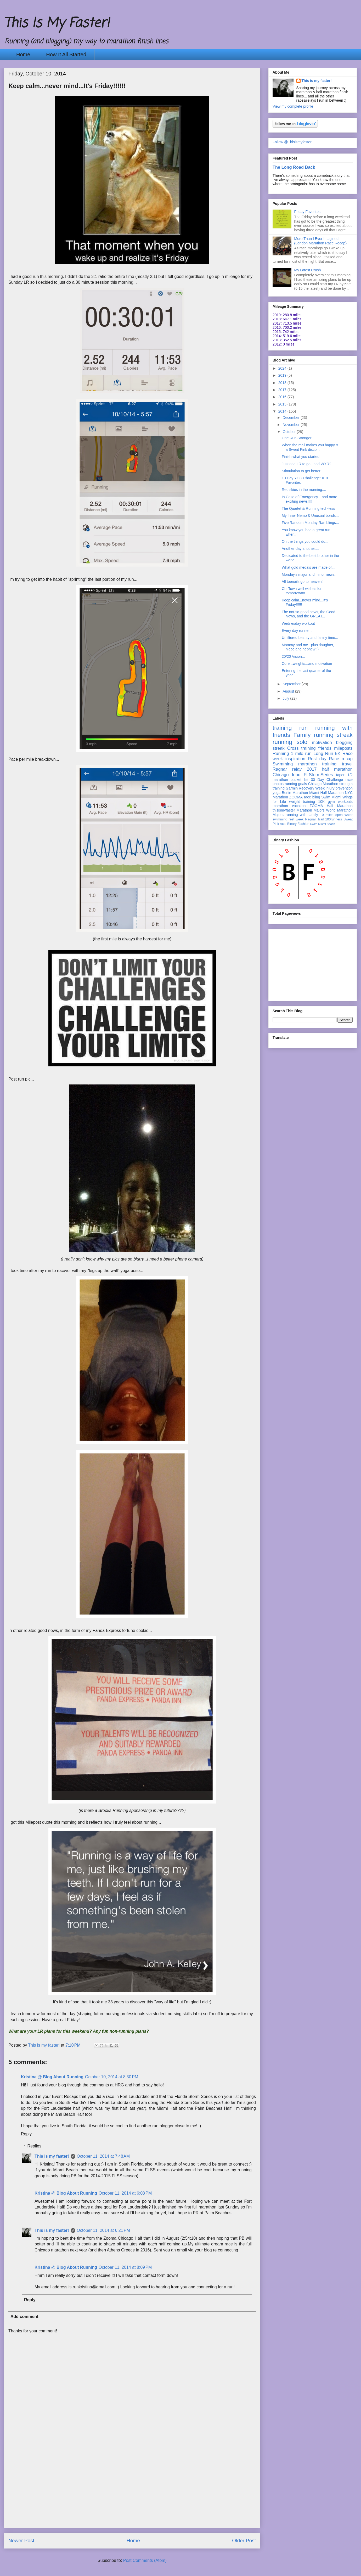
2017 (282, 390)
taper (340, 775)
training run (290, 728)
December (291, 417)
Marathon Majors (311, 810)
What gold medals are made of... (308, 567)
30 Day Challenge (327, 779)
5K (338, 753)
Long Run (323, 753)
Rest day (317, 758)
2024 (282, 368)
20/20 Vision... (293, 656)
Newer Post (21, 2540)
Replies (34, 2146)
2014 (282, 411)
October (290, 432)
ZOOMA (296, 797)
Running (281, 753)
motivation (322, 742)
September (292, 684)
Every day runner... (297, 630)
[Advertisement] (132, 2491)
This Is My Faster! (56, 23)
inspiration (295, 758)
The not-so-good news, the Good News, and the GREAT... (308, 614)
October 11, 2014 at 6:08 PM (125, 2193)
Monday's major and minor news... (309, 574)
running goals (296, 784)
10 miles (326, 815)
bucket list (299, 779)
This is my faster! (52, 2156)
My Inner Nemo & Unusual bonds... (310, 515)
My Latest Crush (307, 270)
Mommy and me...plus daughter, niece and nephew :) (308, 647)
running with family (302, 815)
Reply (26, 2134)
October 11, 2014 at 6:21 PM (103, 2230)
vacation (299, 806)
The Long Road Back (294, 167)
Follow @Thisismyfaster (292, 142)
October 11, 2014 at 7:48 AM (103, 2156)
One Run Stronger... (298, 438)
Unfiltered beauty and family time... (310, 637)
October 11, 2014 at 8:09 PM (125, 2267)
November (291, 425)
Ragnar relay (287, 769)
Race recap (341, 758)
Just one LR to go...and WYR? (306, 464)
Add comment (24, 2316)
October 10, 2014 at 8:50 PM (111, 2077)
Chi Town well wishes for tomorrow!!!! (301, 591)
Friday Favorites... (309, 212)
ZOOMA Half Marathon (331, 806)
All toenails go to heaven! (302, 581)
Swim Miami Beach (322, 823)
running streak (333, 735)
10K (321, 801)
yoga (276, 793)
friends (324, 748)
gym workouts (340, 801)
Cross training (301, 748)
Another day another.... (300, 548)
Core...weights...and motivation (307, 663)
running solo (290, 742)
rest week (296, 819)
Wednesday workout (298, 623)
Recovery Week (312, 788)
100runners (333, 819)
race (283, 824)
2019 (282, 375)
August (289, 691)
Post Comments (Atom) (145, 2560)
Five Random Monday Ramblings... (310, 522)
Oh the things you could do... (305, 541)
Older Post (244, 2540)
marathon (280, 806)
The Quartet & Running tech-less (308, 508)
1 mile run (301, 753)
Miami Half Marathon (326, 793)
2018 (282, 383)
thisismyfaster (284, 810)
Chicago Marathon (323, 784)
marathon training (317, 763)
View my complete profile (293, 106)
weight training (302, 801)
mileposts (343, 748)
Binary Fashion (298, 824)
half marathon (337, 769)
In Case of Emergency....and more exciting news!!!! (309, 499)
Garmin (292, 788)
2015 (282, 404)
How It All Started (66, 54)
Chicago (281, 774)
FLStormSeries (318, 774)
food (296, 774)
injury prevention (339, 788)
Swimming (283, 763)
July (286, 698)
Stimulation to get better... (302, 471)
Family (302, 735)
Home (23, 54)
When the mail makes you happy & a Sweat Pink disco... (310, 447)
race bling (312, 797)
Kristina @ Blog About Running (52, 2077)
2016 (282, 397)
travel (347, 763)
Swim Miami (331, 797)
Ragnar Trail (314, 819)
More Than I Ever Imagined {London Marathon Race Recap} (320, 241)
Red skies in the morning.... (304, 489)
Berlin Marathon (295, 793)
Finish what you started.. (301, 456)
